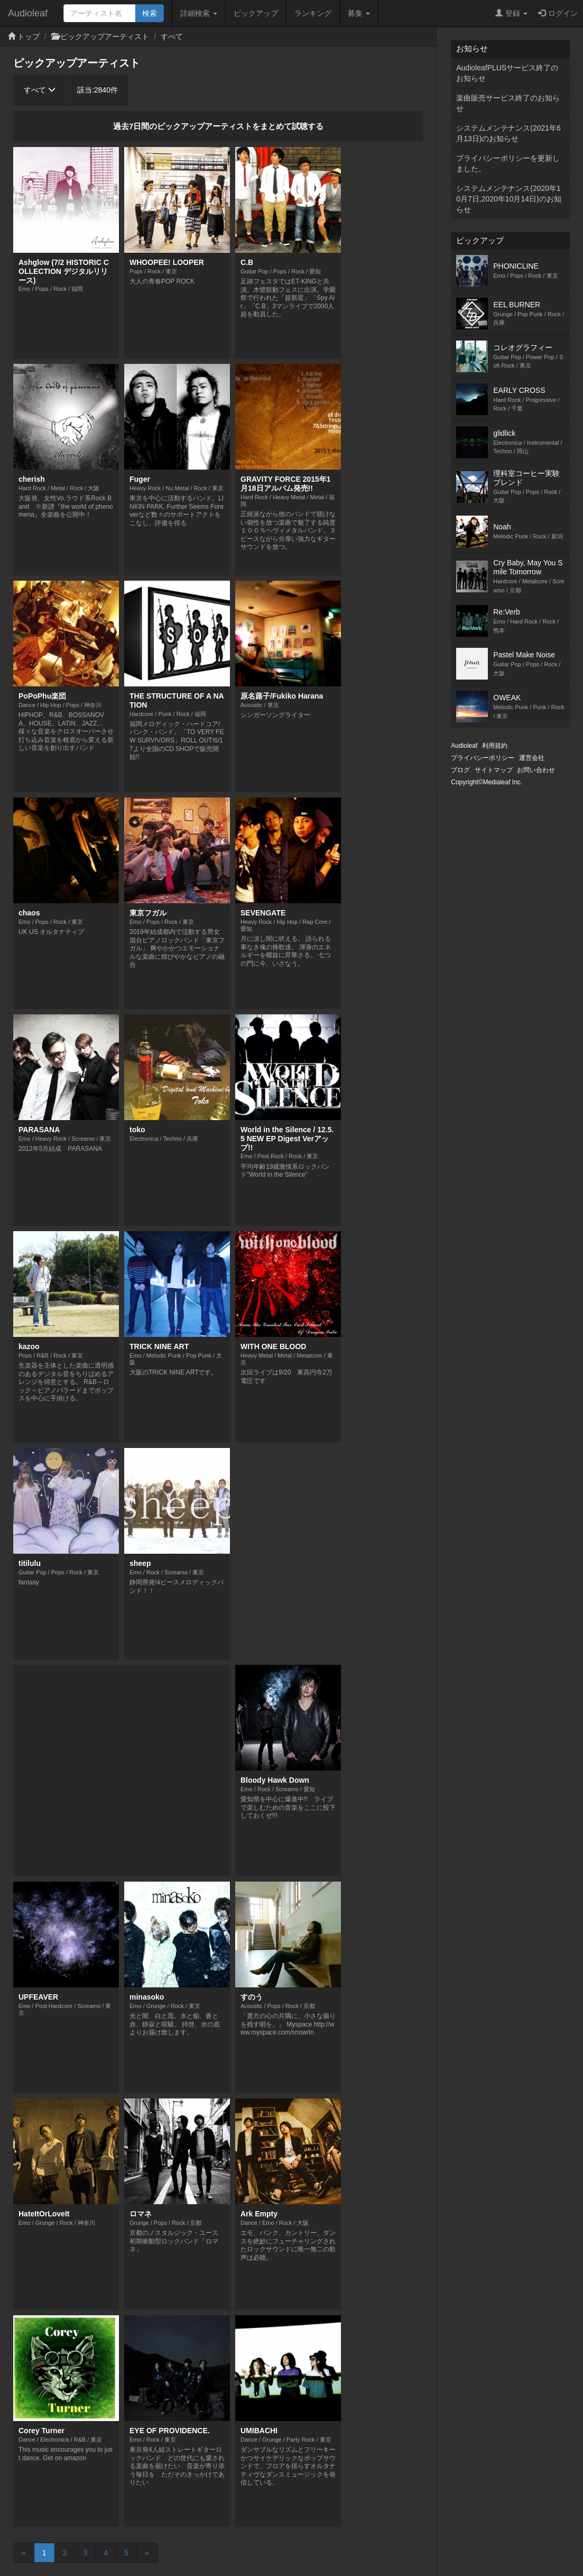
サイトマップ (494, 770)
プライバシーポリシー (482, 758)
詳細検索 (198, 13)
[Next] (147, 2553)
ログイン (558, 13)
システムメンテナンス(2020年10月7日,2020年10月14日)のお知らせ (508, 199)
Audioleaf (28, 13)
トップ (28, 36)
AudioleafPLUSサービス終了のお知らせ (507, 72)
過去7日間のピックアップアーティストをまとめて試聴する (218, 126)
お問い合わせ (536, 770)
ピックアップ (256, 13)
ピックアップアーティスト (104, 36)
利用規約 (494, 745)
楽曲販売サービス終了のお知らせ (508, 103)
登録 (511, 13)
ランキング (312, 13)
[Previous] (23, 2553)
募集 (359, 13)
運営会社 (531, 758)
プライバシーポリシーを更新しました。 (508, 163)
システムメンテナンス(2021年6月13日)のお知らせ (508, 133)
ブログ (460, 770)
